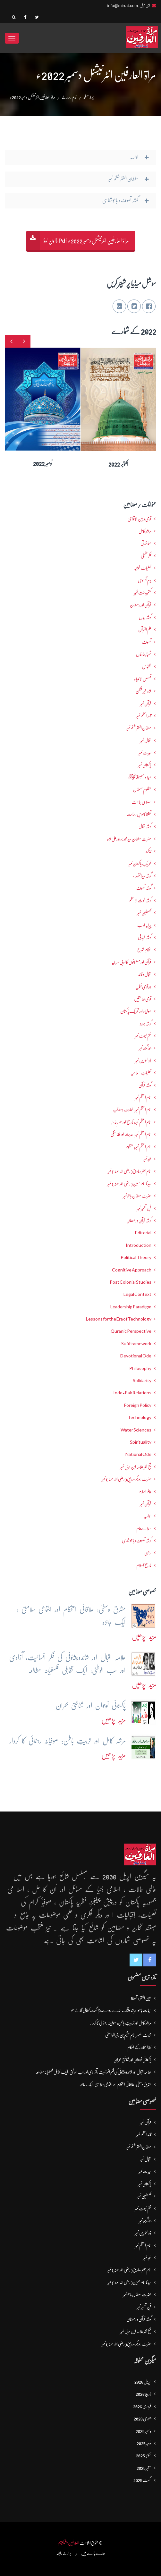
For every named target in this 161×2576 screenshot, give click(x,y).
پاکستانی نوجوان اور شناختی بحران (132, 2060)
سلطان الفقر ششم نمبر (138, 728)
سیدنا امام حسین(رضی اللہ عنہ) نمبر (129, 1184)
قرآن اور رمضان (140, 605)
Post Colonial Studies (130, 1282)
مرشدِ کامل (145, 531)
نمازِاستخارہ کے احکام (139, 2047)
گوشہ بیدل (145, 617)
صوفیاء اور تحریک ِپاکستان (135, 1011)
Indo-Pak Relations (132, 1393)
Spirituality (140, 1442)
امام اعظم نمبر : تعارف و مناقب (132, 1109)
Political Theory (136, 1257)
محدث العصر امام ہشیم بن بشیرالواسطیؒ (128, 2035)
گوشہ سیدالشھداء (141, 876)
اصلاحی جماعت (141, 802)
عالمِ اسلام (145, 1491)
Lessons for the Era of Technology (118, 1319)
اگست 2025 (142, 2480)
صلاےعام (143, 1528)
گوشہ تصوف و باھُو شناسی (136, 1540)
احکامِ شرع (144, 949)
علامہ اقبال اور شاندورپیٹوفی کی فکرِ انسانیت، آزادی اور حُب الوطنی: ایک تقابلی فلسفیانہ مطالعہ (93, 2072)
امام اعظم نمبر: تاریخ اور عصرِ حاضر (131, 1122)
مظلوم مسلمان (142, 789)
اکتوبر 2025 (143, 2455)
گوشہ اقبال (145, 826)
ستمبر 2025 (144, 2468)
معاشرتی (145, 543)
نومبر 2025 (144, 2443)
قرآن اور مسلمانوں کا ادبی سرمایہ (131, 962)
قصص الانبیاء (142, 679)
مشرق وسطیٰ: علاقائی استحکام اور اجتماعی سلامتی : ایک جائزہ (115, 2084)
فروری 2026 (142, 2406)
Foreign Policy (137, 1405)
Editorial (143, 1233)
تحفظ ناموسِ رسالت (139, 814)
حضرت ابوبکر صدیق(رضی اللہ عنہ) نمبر (126, 1479)
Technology (139, 1417)
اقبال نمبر (145, 740)
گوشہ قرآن (145, 1085)
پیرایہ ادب (144, 925)
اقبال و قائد (144, 974)
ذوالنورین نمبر (143, 1060)
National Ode (138, 1454)
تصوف (146, 642)
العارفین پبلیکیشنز (68, 2543)
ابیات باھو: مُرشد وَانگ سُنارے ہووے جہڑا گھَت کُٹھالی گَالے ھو (111, 2010)
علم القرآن (144, 629)
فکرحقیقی (146, 556)
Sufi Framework (136, 1344)
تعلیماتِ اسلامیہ (141, 1073)
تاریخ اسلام (143, 1565)
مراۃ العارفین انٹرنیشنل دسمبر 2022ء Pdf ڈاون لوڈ (86, 240)
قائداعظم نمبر (143, 716)
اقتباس (146, 666)
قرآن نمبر (145, 1504)
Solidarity (142, 1380)
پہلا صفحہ (88, 97)
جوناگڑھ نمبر (145, 1048)
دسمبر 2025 (143, 2431)
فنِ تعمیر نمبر (144, 1208)
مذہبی (147, 1553)
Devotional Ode (135, 1356)
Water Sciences (136, 1430)
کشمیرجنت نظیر (142, 593)
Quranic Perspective (131, 1331)
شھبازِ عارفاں (143, 654)
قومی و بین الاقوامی (139, 519)
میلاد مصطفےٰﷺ (139, 777)
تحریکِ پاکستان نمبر (140, 864)
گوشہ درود (145, 1024)
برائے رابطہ (64, 2553)
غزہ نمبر (147, 1159)
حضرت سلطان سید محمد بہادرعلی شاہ (129, 839)
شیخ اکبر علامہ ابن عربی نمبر (135, 1467)
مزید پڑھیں (144, 1637)
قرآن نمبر (145, 703)
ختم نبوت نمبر (143, 1036)
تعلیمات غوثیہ (142, 568)
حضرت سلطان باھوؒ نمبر (137, 1196)
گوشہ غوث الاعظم (140, 900)
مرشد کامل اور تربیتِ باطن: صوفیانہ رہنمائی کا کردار (120, 2023)
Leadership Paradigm (130, 1307)
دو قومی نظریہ (143, 987)
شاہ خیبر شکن (143, 691)
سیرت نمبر (145, 753)
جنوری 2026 (142, 2418)
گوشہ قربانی (144, 937)
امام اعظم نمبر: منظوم (138, 1147)
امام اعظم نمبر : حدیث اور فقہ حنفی (131, 1134)
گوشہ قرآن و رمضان (138, 1220)
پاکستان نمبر (144, 765)
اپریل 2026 (142, 2382)
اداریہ (147, 1516)
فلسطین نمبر (144, 913)
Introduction (138, 1245)
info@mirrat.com (122, 5)
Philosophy (140, 1368)
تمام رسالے (69, 97)
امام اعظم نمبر (143, 1097)
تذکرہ (148, 851)
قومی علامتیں (142, 999)
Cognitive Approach (131, 1270)
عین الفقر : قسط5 (141, 1998)
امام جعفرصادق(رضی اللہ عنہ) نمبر (129, 1171)
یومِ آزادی (144, 580)
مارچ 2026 (143, 2394)
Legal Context (137, 1294)
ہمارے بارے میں (93, 2553)
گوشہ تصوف (143, 888)
